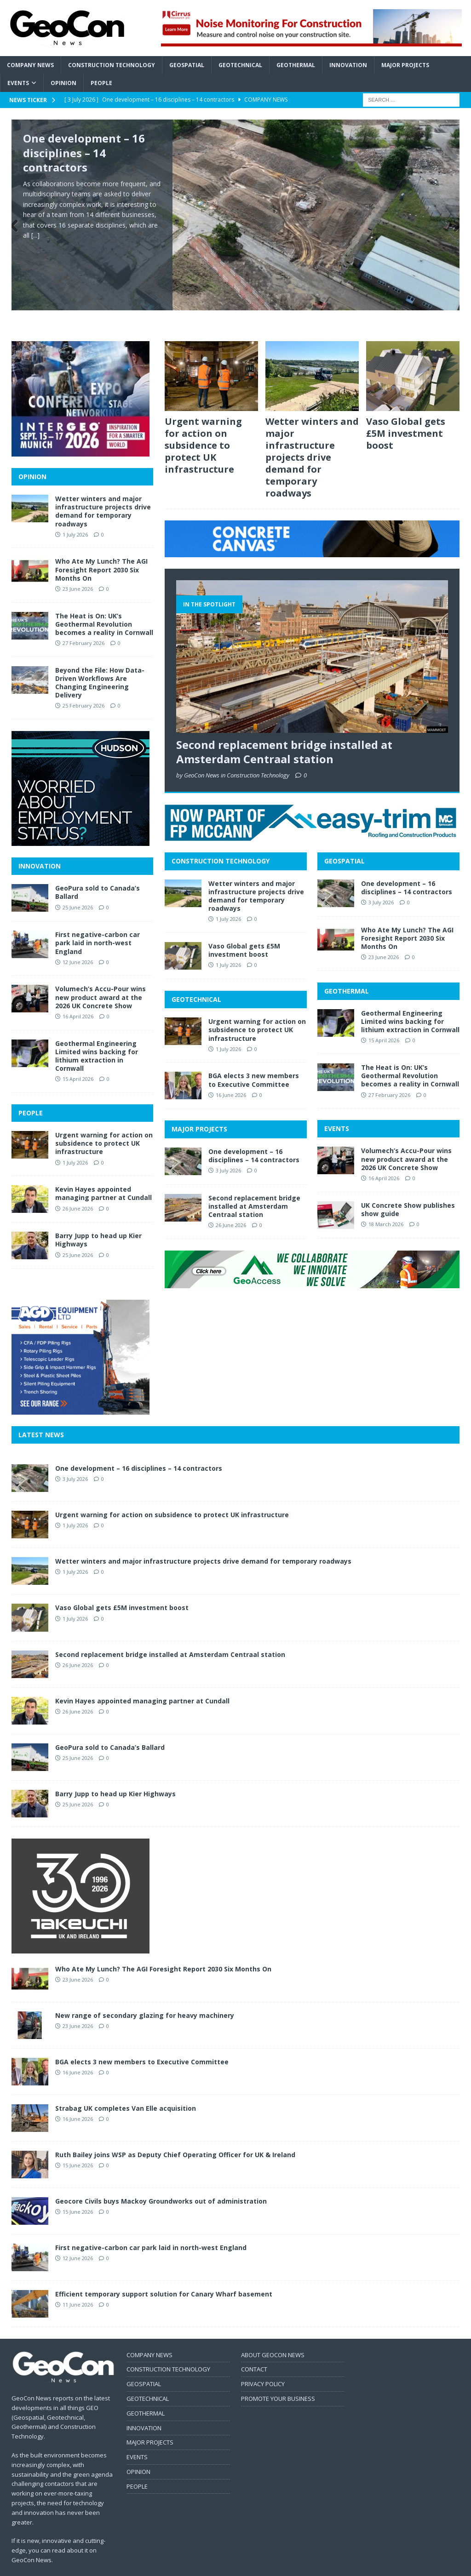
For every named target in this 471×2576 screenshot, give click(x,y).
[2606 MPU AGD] (80, 1389)
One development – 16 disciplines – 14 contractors (84, 152)
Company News (30, 65)
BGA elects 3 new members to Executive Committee (253, 1060)
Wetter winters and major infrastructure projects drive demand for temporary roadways (312, 438)
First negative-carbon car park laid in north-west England (97, 923)
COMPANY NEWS (149, 2335)
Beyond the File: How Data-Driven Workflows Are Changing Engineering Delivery (99, 663)
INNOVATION (39, 846)
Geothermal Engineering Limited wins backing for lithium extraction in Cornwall (410, 1002)
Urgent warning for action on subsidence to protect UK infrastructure (203, 426)
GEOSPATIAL (344, 841)
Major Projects (405, 65)
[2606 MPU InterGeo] (80, 431)
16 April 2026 (383, 1158)
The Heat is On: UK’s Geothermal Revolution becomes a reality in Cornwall (410, 1056)
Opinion (63, 83)
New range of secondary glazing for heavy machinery (144, 1995)
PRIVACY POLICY (263, 2364)
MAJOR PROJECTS (199, 1109)
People (101, 83)
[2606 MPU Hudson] (80, 821)
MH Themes (172, 2567)
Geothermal (295, 65)
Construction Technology (111, 65)
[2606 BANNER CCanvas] (312, 532)
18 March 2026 (385, 1204)
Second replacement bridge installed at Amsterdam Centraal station (284, 732)
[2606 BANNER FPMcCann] (312, 816)
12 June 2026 (78, 942)
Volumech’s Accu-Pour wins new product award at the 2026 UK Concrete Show (406, 1139)
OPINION (32, 457)
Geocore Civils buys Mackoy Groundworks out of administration (161, 2181)
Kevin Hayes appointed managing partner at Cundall (103, 1173)
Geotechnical (240, 65)
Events (18, 83)
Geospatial (186, 65)
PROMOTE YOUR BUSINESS (278, 2379)
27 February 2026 (389, 1075)
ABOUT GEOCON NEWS (272, 2335)
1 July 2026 (228, 899)
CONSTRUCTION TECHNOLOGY (221, 841)
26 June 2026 (231, 1205)
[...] (35, 235)
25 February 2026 (83, 686)
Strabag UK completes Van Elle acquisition (125, 2088)
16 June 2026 (231, 1075)
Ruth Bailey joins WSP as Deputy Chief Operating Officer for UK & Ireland (175, 2134)
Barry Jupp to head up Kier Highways (98, 1220)
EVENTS (336, 1109)
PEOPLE (30, 1093)
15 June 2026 (78, 2145)
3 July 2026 (228, 1151)
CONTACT (254, 2350)
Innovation (348, 65)
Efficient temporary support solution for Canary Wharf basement (163, 2274)
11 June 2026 (78, 2284)
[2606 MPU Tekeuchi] (80, 1928)
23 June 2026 (383, 937)
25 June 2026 (78, 887)
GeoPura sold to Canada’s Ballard (97, 872)
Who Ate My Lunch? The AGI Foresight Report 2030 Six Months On (407, 918)
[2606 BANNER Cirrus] (311, 40)
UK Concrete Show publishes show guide (408, 1189)
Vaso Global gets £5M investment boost (405, 414)
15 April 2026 (383, 1020)
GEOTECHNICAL (196, 980)
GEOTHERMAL (346, 971)
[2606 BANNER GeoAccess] (312, 1263)
